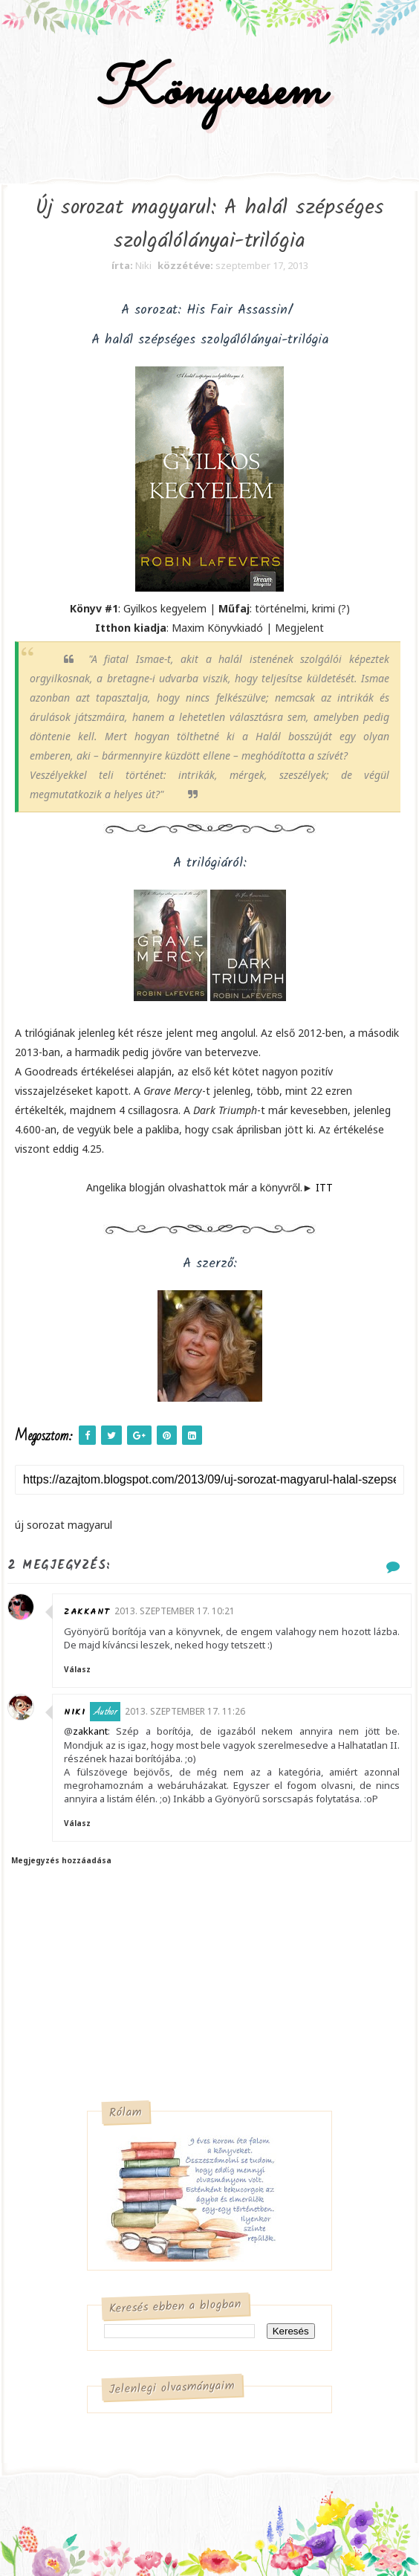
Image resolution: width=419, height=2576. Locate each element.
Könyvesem (210, 92)
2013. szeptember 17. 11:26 (185, 1711)
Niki (74, 1712)
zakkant (87, 1612)
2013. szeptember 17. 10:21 (174, 1611)
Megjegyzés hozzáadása (61, 1860)
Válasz (77, 1669)
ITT (324, 1187)
